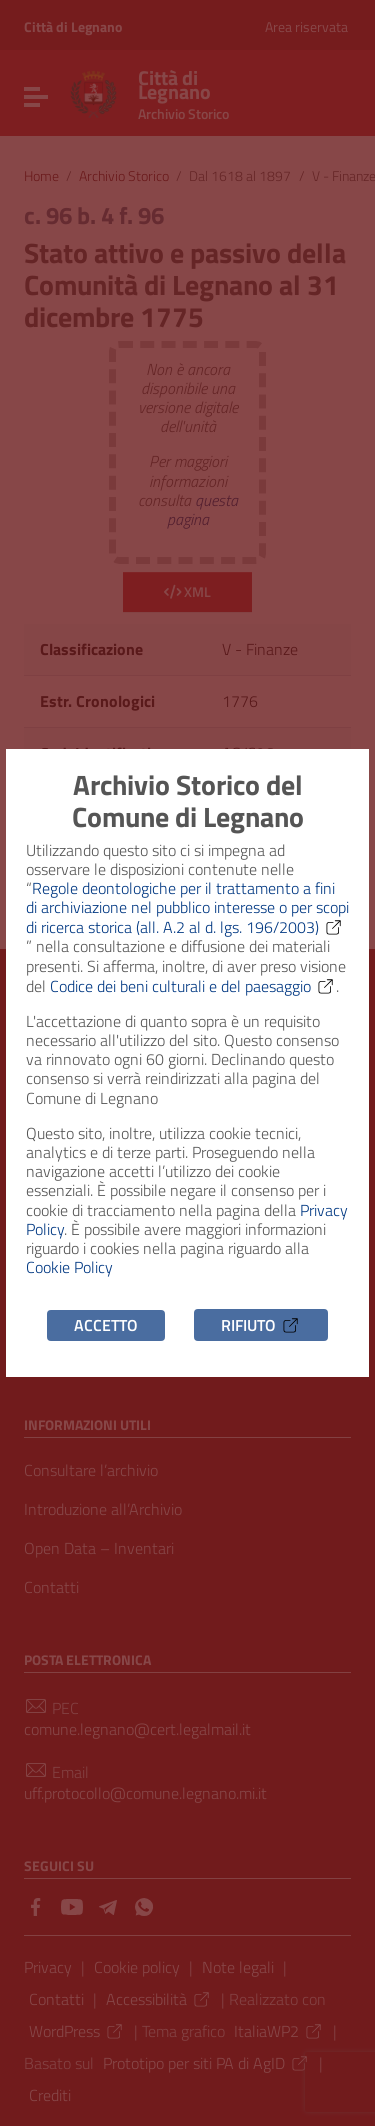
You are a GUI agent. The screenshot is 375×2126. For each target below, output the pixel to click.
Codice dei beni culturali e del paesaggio (193, 986)
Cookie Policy (69, 1267)
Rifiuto (261, 1325)
